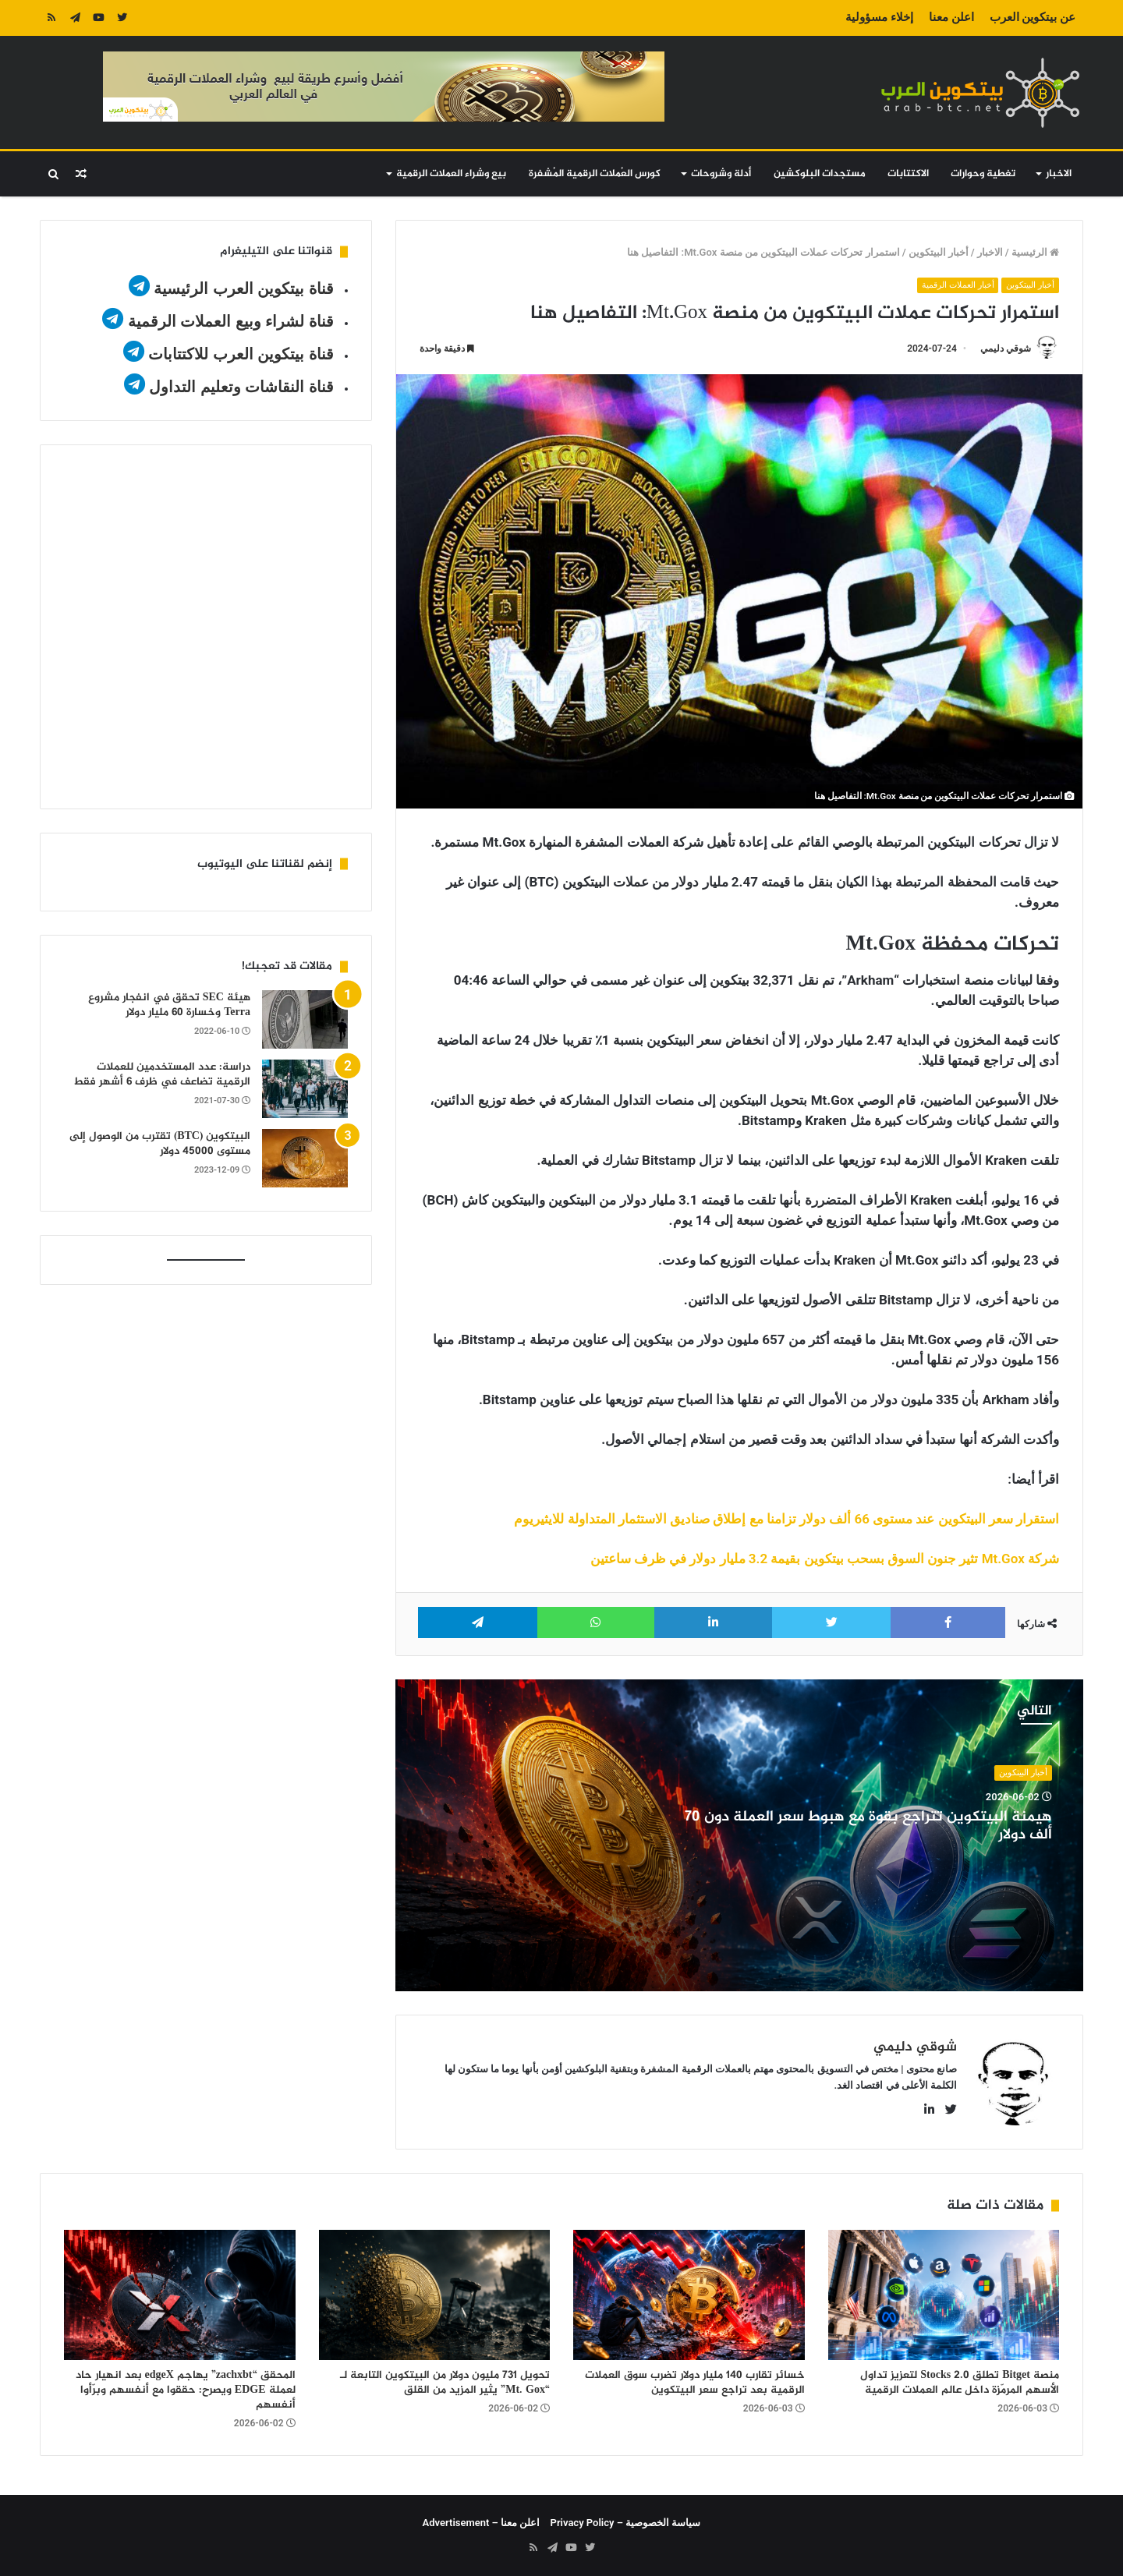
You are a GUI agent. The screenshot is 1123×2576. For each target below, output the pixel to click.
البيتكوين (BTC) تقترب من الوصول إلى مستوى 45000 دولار (159, 1144)
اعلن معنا (951, 17)
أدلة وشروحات (721, 173)
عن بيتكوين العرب (1032, 17)
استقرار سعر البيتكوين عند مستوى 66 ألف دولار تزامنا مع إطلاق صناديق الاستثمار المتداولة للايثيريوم (786, 1519)
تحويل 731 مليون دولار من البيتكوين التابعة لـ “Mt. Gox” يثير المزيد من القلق (445, 2382)
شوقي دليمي (1005, 348)
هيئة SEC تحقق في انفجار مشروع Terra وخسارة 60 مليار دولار (169, 1005)
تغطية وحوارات (983, 173)
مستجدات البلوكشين (820, 173)
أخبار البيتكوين (939, 252)
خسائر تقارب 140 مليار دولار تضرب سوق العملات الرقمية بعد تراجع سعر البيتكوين (695, 2382)
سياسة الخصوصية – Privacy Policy (626, 2522)
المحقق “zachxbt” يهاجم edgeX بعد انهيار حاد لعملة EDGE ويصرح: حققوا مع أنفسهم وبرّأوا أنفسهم (186, 2390)
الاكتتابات (908, 173)
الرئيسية (1035, 252)
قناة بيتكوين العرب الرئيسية (244, 288)
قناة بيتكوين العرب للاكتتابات (239, 354)
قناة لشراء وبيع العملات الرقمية (231, 321)
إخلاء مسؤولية (879, 17)
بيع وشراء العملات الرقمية (451, 173)
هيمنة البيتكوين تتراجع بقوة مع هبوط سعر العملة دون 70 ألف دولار (868, 1826)
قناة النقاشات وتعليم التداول (241, 386)
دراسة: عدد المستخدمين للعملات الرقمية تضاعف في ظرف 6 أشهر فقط (161, 1075)
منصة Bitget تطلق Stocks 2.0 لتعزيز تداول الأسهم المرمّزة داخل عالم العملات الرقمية (959, 2382)
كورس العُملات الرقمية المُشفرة (595, 173)
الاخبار (1059, 173)
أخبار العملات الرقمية (958, 285)
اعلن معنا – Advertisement (481, 2522)
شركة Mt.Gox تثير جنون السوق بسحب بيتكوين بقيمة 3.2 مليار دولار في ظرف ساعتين (824, 1558)
